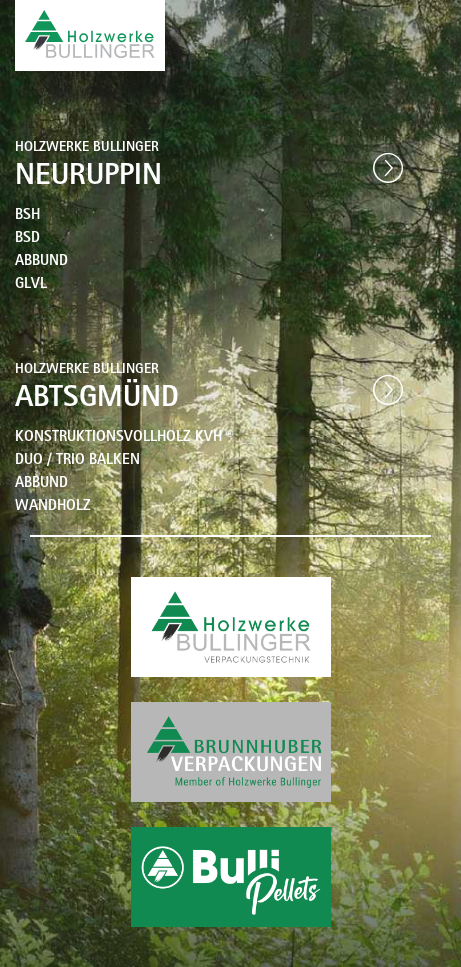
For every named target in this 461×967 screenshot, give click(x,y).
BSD (27, 239)
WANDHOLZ (53, 507)
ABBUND (41, 262)
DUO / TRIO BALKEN (77, 461)
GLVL (31, 285)
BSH (27, 216)
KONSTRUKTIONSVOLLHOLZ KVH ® (124, 438)
